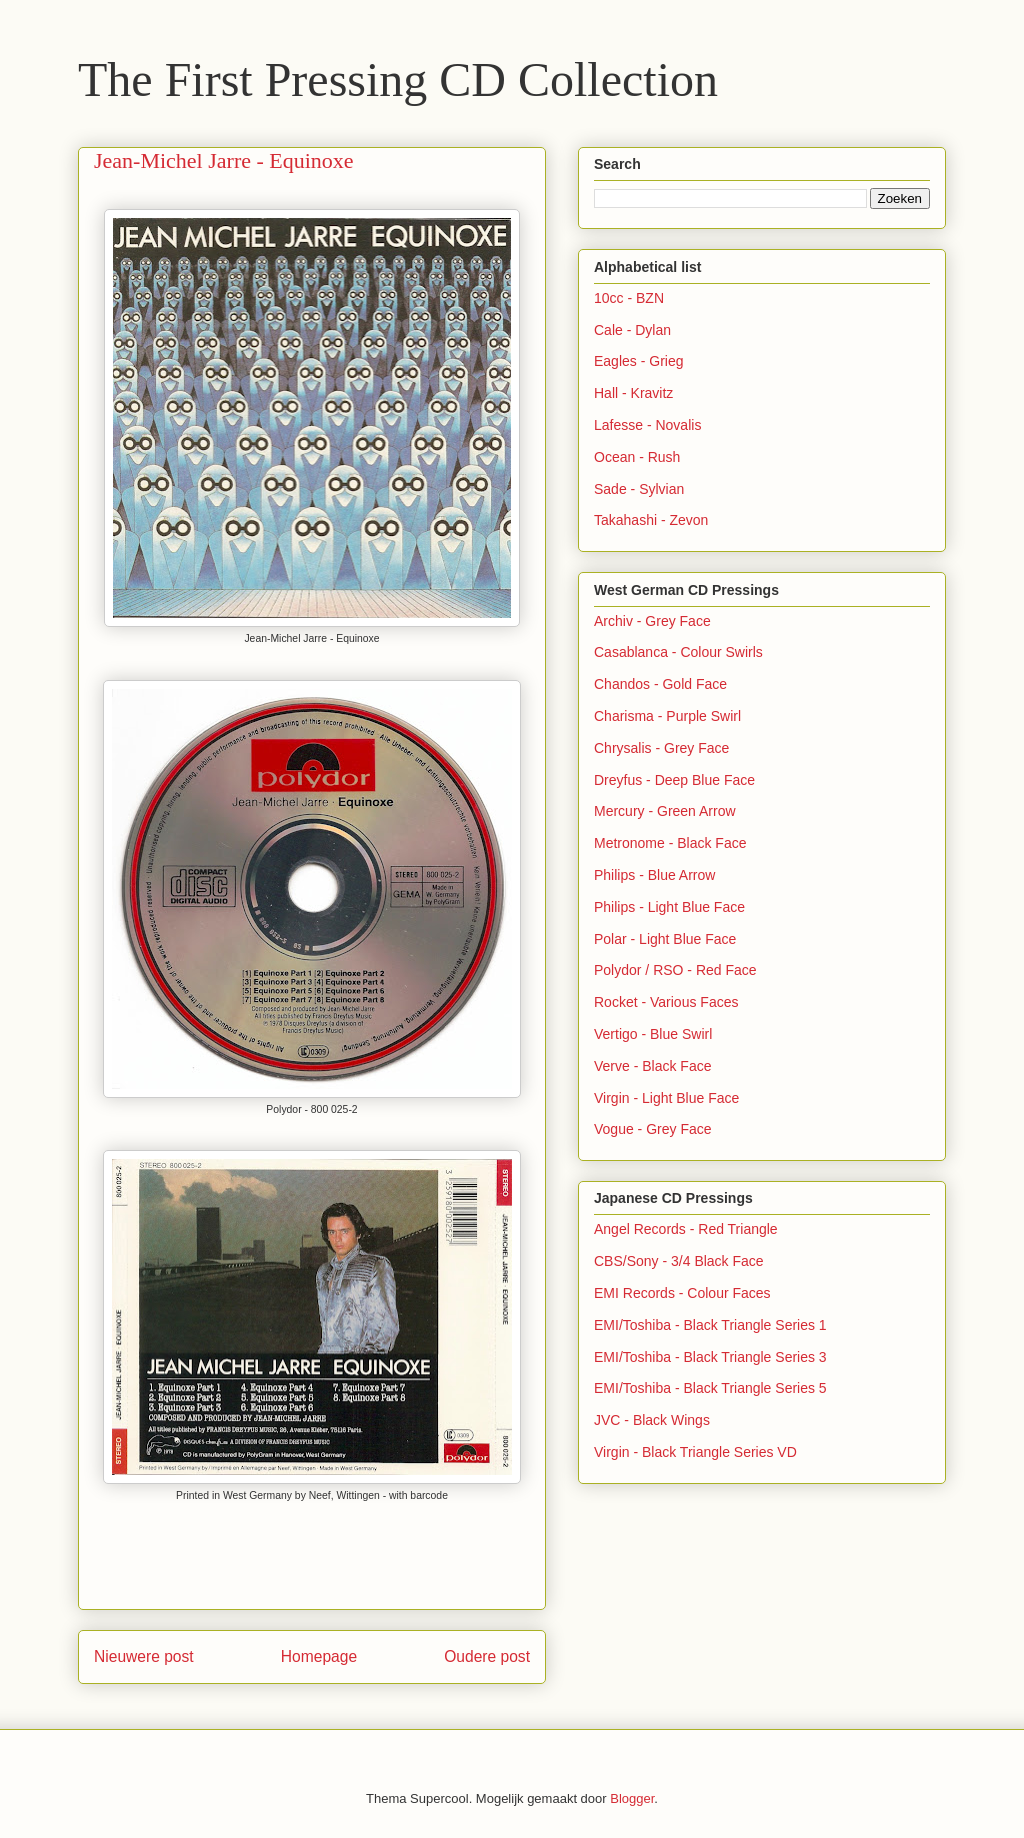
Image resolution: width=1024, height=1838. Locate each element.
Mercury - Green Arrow (665, 811)
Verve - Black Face (653, 1066)
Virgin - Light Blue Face (666, 1098)
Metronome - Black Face (670, 843)
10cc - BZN (629, 298)
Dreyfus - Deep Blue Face (674, 780)
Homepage (319, 1656)
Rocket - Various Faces (666, 1002)
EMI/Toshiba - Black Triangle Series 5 (710, 1388)
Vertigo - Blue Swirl (653, 1034)
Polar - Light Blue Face (665, 939)
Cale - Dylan (632, 330)
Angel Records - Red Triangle (686, 1229)
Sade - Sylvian (639, 489)
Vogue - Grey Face (653, 1129)
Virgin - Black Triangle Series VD (695, 1452)
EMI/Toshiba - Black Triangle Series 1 (710, 1325)
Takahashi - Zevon (651, 520)
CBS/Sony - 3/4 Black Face (679, 1261)
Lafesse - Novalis (647, 425)
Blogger (632, 1798)
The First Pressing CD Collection (398, 79)
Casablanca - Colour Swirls (678, 652)
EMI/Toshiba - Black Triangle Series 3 (710, 1357)
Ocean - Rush (637, 457)
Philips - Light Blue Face (669, 907)
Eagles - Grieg (638, 361)
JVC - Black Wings (652, 1420)
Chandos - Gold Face (660, 684)
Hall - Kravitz (633, 393)
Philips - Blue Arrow (654, 875)
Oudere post (487, 1656)
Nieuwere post (144, 1656)
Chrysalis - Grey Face (661, 748)
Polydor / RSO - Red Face (675, 970)
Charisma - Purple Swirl (667, 716)
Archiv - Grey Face (652, 621)
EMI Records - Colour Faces (682, 1293)
